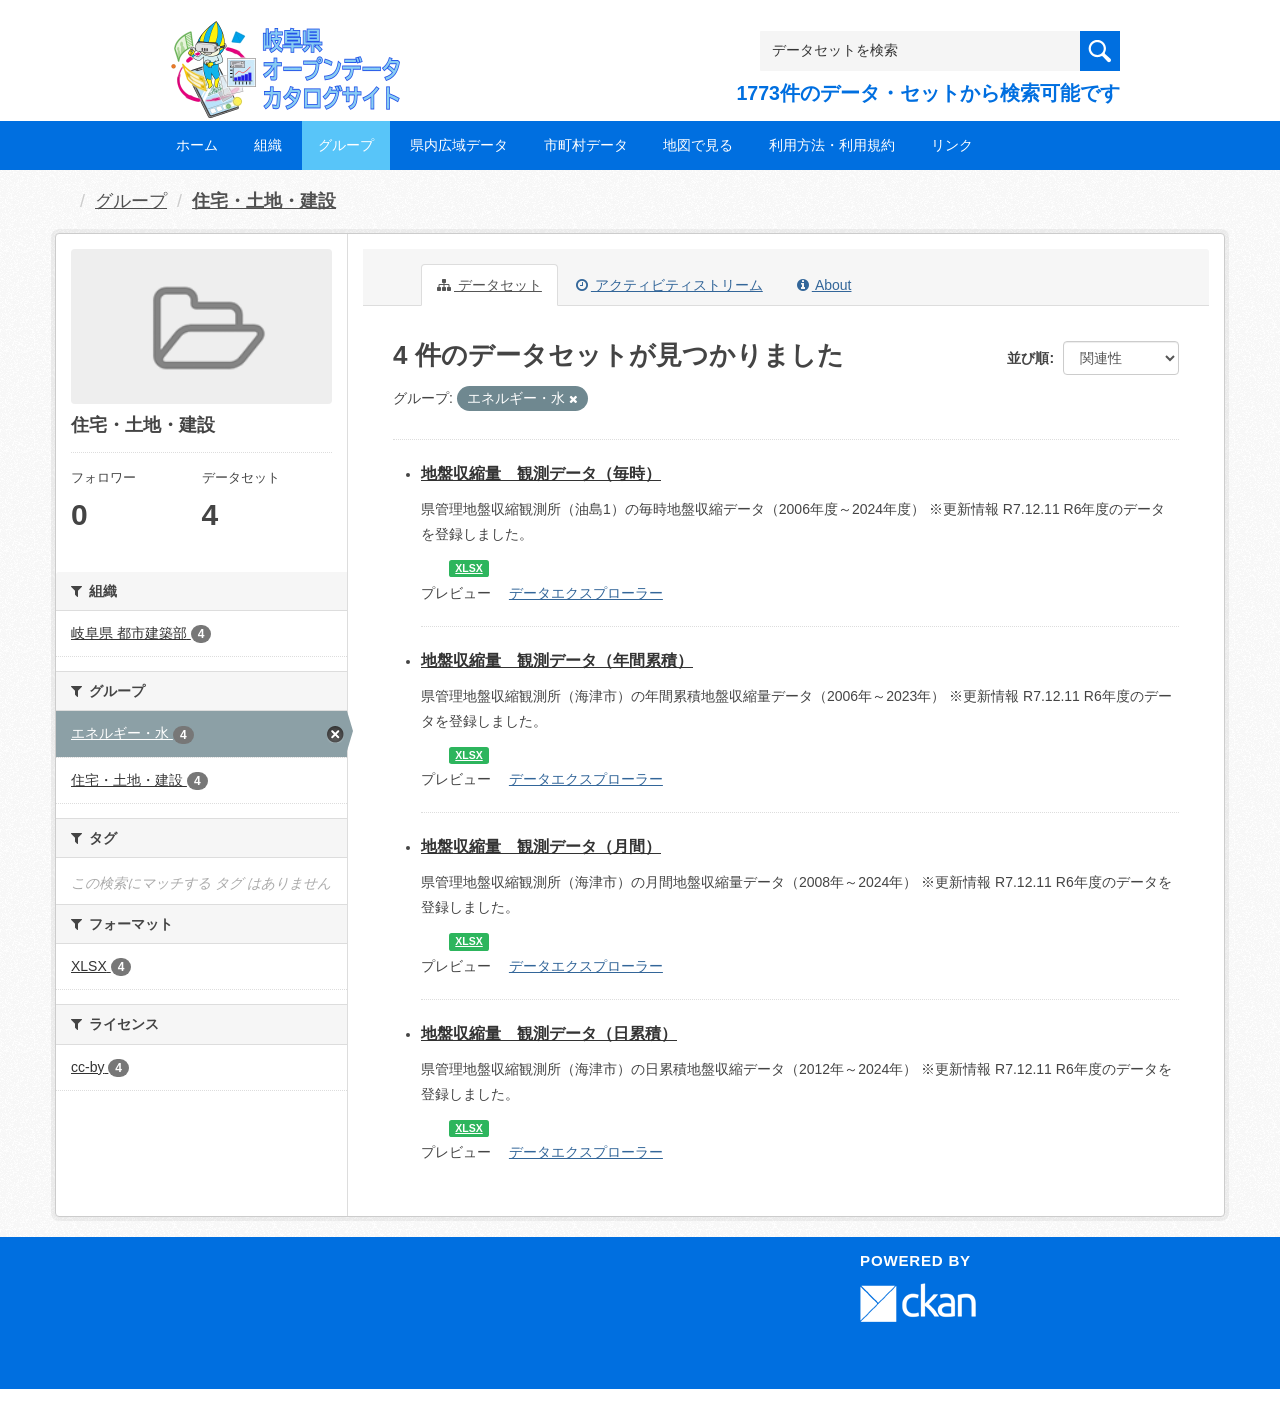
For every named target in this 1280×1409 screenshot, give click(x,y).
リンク (952, 145)
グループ (346, 145)
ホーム (197, 145)
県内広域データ (459, 145)
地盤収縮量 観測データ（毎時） (541, 473)
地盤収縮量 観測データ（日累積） (549, 1033)
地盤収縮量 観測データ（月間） (541, 846)
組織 (268, 145)
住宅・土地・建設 (264, 201)
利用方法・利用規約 (832, 145)
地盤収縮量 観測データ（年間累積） (557, 660)
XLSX (468, 568)
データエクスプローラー (586, 593)
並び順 (1028, 358)
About (824, 285)
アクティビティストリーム (669, 285)
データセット (489, 285)
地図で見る (698, 145)
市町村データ (586, 145)
